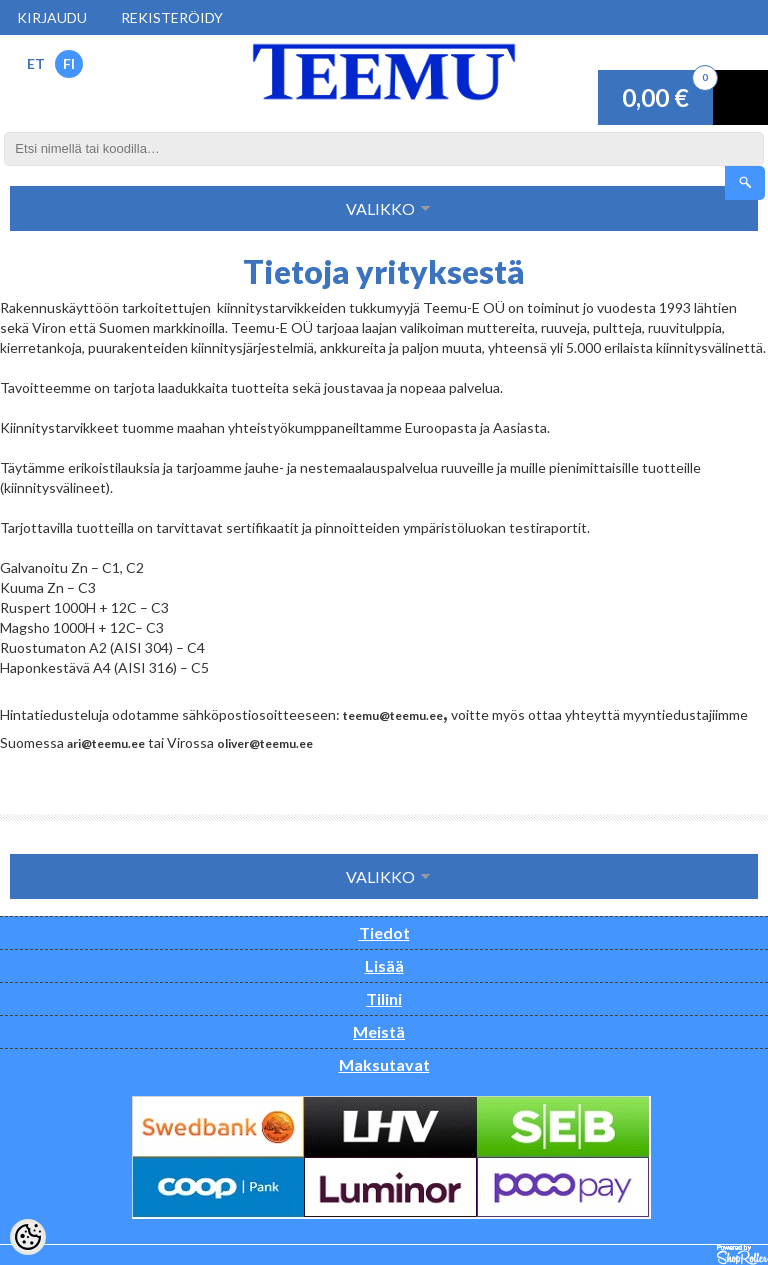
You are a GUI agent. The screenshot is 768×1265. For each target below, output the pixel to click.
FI (69, 63)
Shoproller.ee (742, 1255)
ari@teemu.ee (106, 743)
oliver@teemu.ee (265, 743)
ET (36, 63)
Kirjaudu (52, 17)
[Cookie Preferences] (28, 1237)
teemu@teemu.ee (393, 715)
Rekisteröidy (172, 17)
